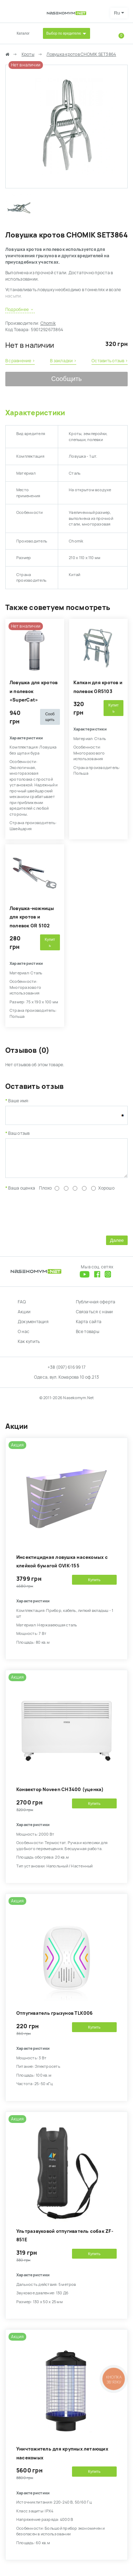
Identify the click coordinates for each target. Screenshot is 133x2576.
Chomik (48, 323)
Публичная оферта (96, 1307)
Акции (24, 1317)
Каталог (23, 33)
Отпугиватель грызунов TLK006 (54, 2018)
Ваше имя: (18, 1101)
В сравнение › (20, 361)
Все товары (87, 1337)
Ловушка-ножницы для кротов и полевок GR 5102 (32, 917)
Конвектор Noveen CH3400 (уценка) (60, 1795)
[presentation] (59, 1217)
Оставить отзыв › (110, 361)
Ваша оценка (21, 1193)
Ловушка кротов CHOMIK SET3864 (81, 54)
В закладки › (63, 361)
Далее (117, 1245)
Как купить (29, 1347)
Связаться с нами (94, 1317)
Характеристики (35, 412)
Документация (33, 1327)
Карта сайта (89, 1327)
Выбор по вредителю (63, 33)
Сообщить (66, 378)
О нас (23, 1337)
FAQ (22, 1307)
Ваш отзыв (18, 1133)
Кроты (28, 54)
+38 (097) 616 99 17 (67, 1372)
